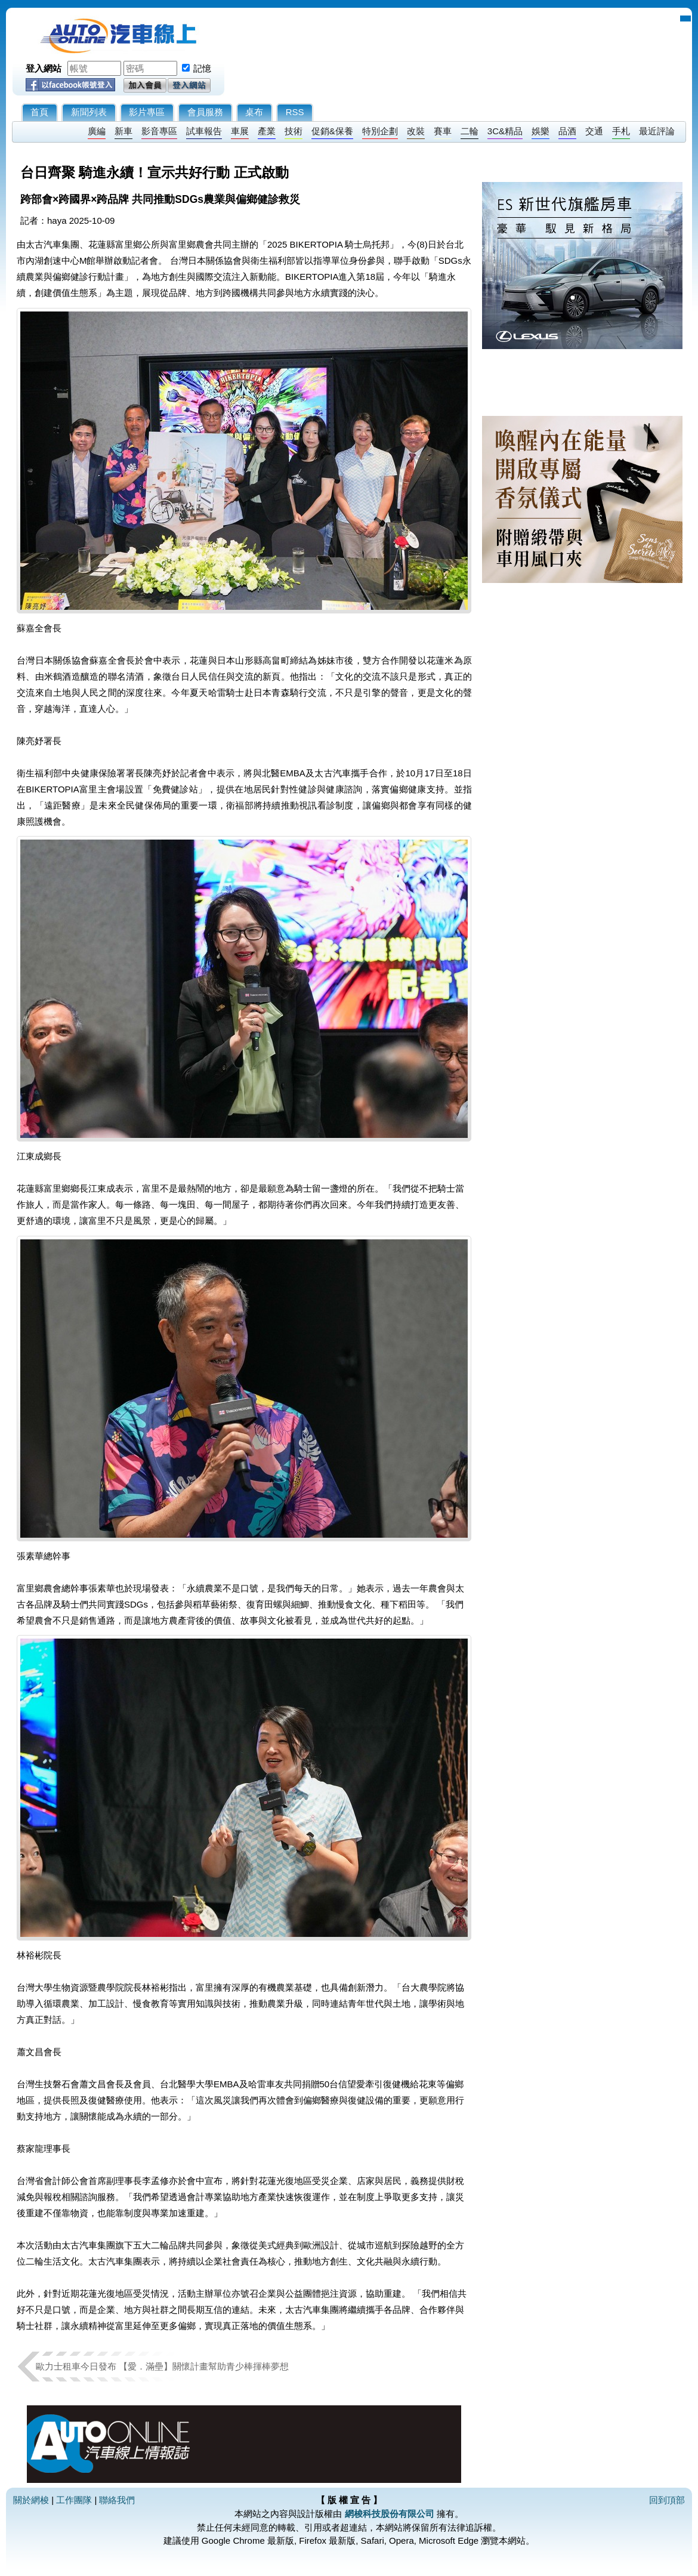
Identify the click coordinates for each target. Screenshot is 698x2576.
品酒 (567, 131)
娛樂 (540, 131)
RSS (295, 112)
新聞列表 (89, 112)
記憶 (202, 68)
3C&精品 (505, 131)
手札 (621, 131)
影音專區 (159, 131)
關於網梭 (31, 2500)
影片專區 (147, 112)
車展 (240, 131)
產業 (267, 131)
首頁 (39, 112)
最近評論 (657, 131)
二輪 (469, 131)
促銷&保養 (332, 131)
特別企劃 (380, 131)
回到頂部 (667, 2500)
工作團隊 (74, 2500)
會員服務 (205, 112)
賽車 (443, 131)
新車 (123, 131)
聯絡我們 (117, 2500)
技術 (293, 131)
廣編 (97, 131)
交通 (594, 131)
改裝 (416, 131)
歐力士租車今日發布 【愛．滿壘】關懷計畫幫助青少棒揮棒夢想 (162, 2366)
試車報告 (204, 131)
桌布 (254, 112)
